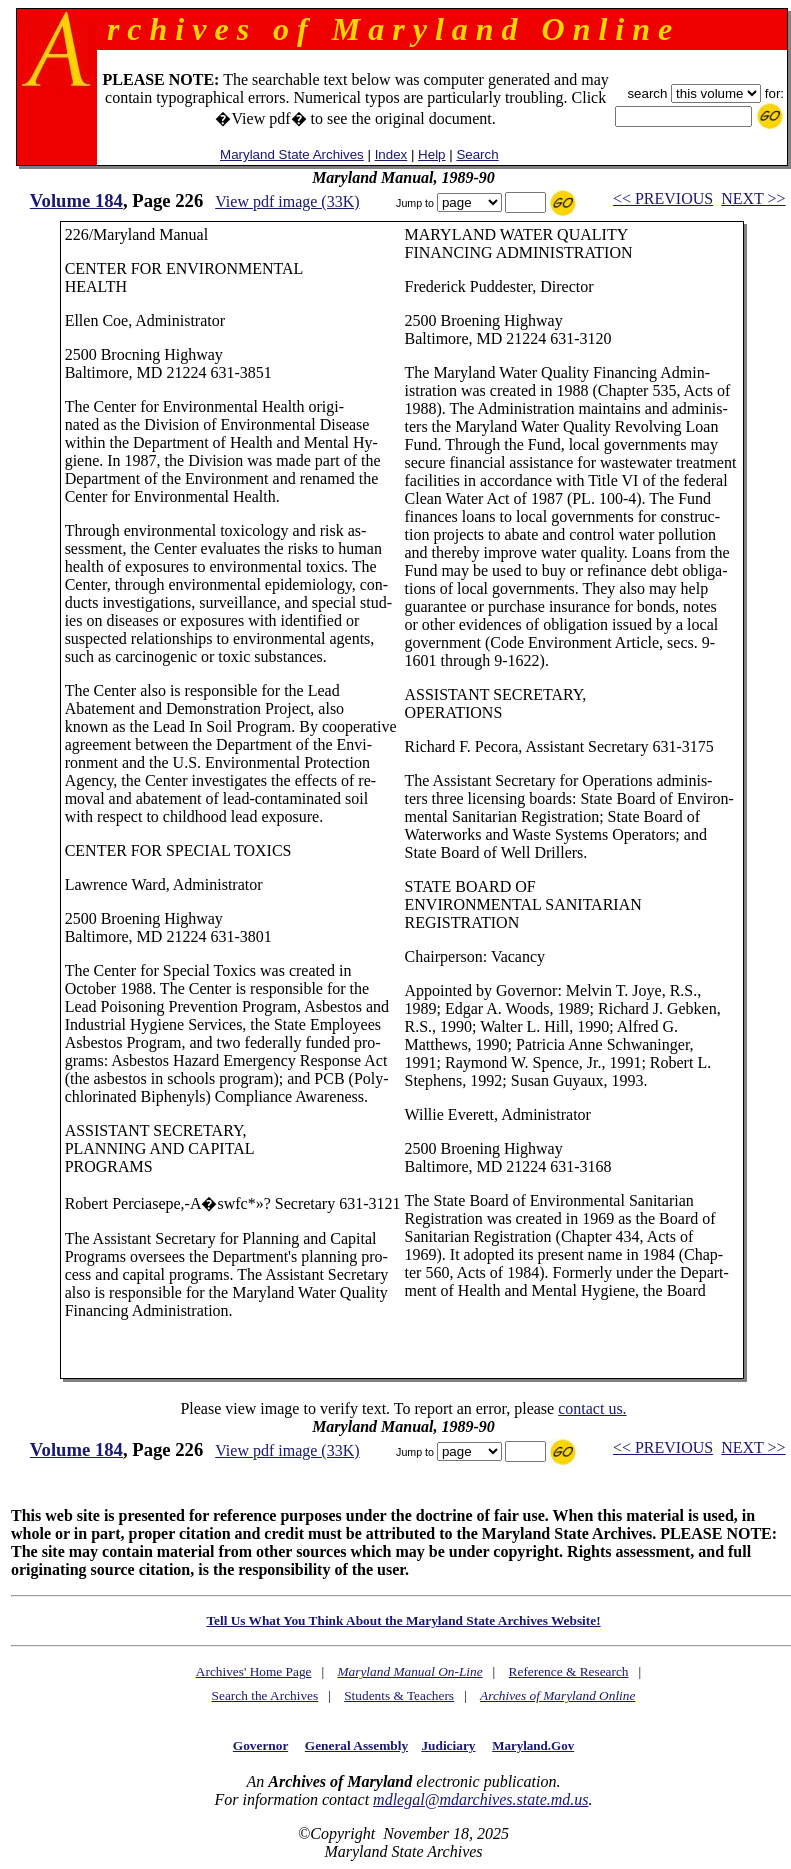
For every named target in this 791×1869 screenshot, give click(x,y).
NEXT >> (753, 198)
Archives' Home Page (254, 1671)
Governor (260, 1745)
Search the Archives (265, 1695)
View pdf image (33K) (287, 201)
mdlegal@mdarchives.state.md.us (480, 1799)
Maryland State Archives (292, 154)
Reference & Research (569, 1671)
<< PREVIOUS (663, 198)
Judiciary (448, 1745)
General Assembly (356, 1745)
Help (431, 154)
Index (391, 154)
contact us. (592, 1408)
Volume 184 (76, 200)
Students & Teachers (399, 1695)
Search (477, 154)
